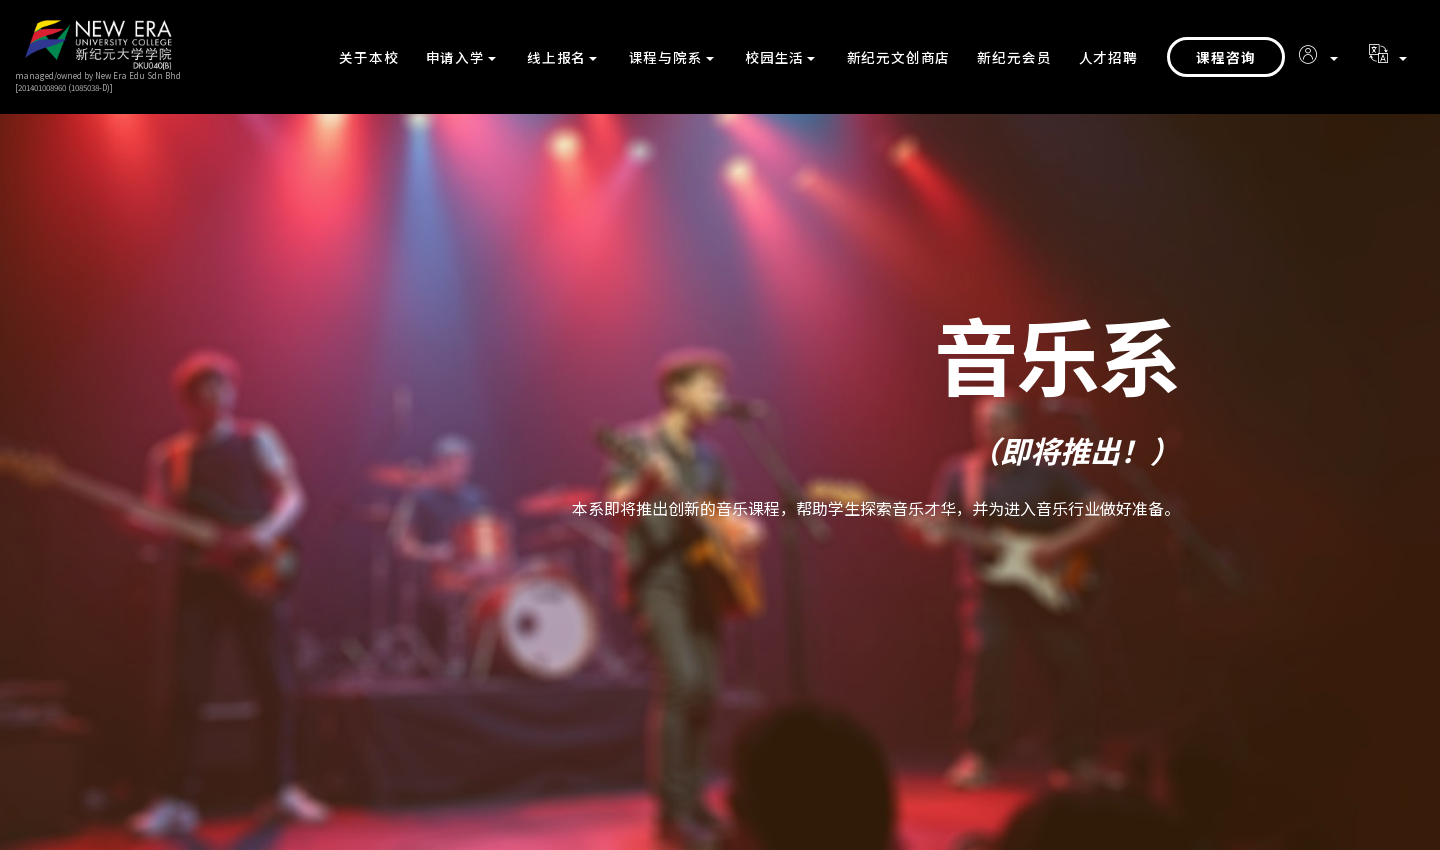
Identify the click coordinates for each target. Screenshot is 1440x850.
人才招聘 (1108, 57)
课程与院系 (666, 57)
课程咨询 (1226, 57)
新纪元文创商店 (899, 57)
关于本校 (368, 57)
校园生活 (774, 57)
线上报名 (556, 57)
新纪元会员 (1014, 57)
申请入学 (455, 57)
